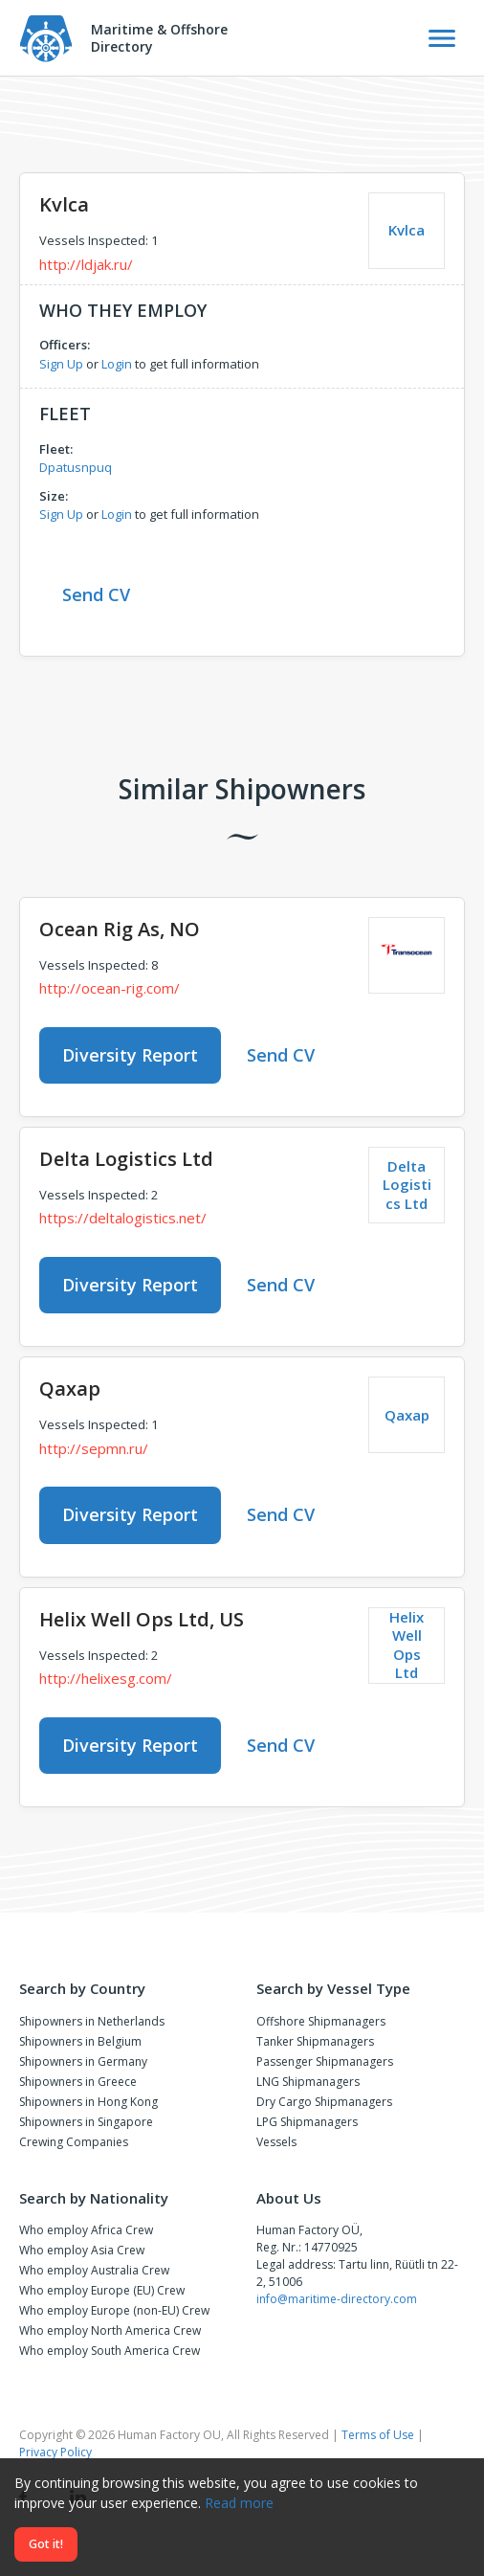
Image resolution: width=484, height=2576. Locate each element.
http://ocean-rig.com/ (109, 987)
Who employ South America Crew (109, 2350)
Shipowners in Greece (78, 2081)
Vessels (276, 2142)
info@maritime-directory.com (336, 2299)
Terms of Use (377, 2435)
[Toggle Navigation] (442, 38)
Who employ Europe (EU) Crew (102, 2290)
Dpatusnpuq (75, 467)
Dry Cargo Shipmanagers (324, 2102)
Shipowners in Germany (83, 2061)
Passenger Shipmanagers (324, 2061)
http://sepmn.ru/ (93, 1448)
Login (116, 363)
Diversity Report (130, 1054)
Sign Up (61, 363)
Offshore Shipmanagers (320, 2021)
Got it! (46, 2544)
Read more (239, 2503)
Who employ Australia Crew (94, 2270)
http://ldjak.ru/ (86, 264)
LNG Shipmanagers (308, 2081)
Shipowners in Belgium (80, 2041)
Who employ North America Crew (110, 2330)
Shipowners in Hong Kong (88, 2102)
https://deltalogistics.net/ (123, 1217)
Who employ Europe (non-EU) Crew (114, 2310)
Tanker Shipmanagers (315, 2041)
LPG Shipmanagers (307, 2122)
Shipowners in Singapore (86, 2122)
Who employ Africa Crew (86, 2230)
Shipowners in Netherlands (92, 2021)
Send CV (96, 594)
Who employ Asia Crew (81, 2250)
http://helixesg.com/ (105, 1678)
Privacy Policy (55, 2452)
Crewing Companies (73, 2142)
